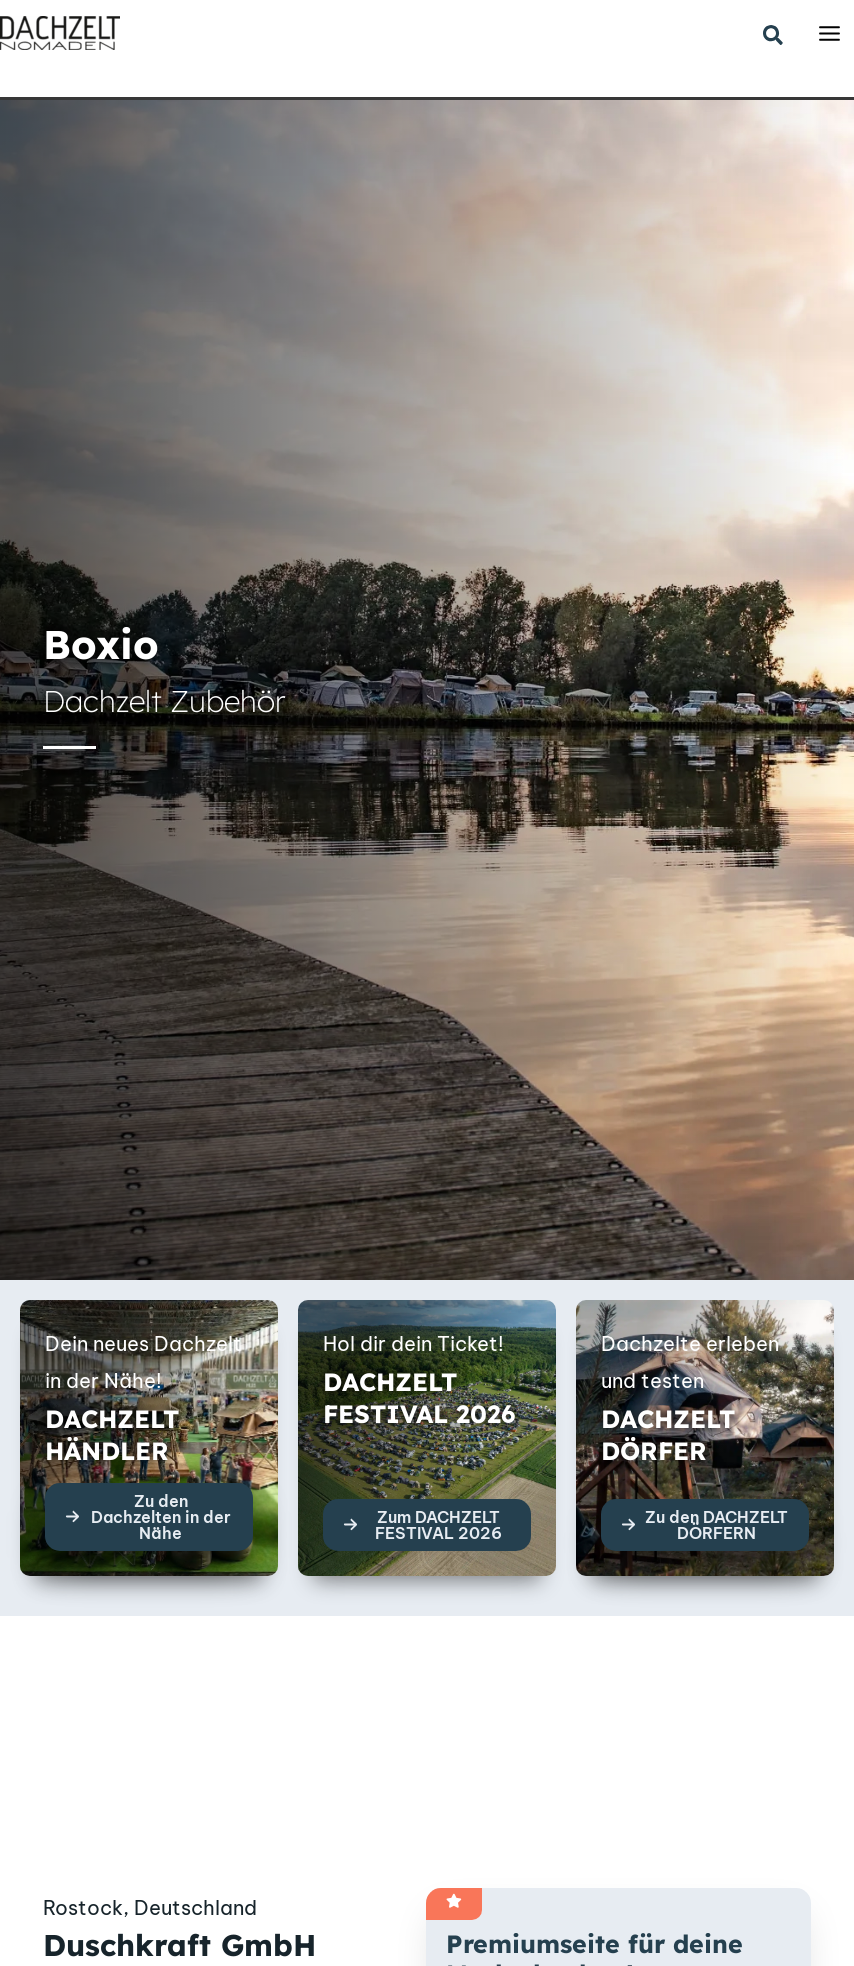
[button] (774, 36)
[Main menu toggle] (829, 33)
